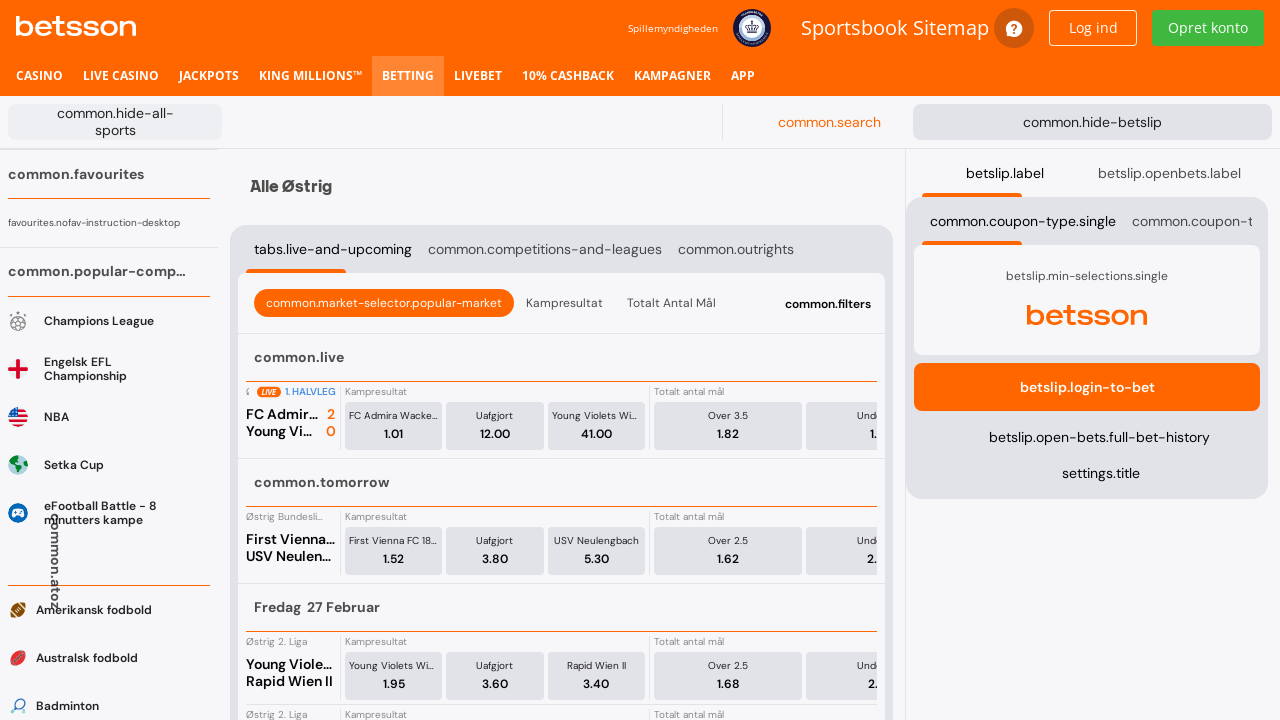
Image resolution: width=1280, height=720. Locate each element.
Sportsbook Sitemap (895, 27)
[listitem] (39, 76)
